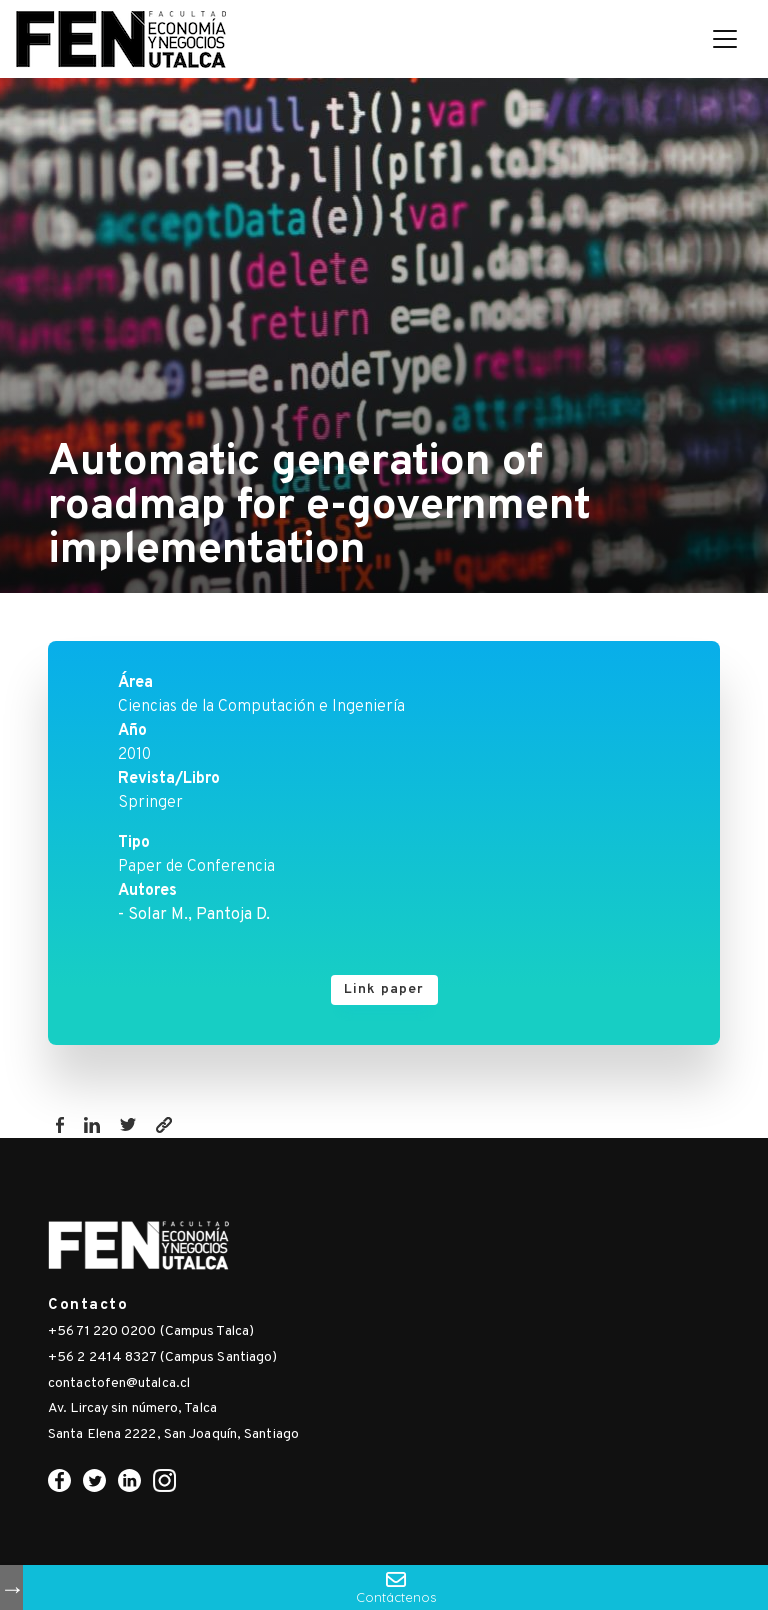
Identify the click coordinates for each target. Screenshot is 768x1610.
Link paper (384, 989)
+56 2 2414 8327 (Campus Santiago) (162, 1357)
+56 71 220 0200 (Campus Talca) (151, 1331)
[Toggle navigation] (725, 39)
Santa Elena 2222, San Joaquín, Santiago (173, 1434)
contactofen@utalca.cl (119, 1383)
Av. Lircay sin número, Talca (132, 1408)
